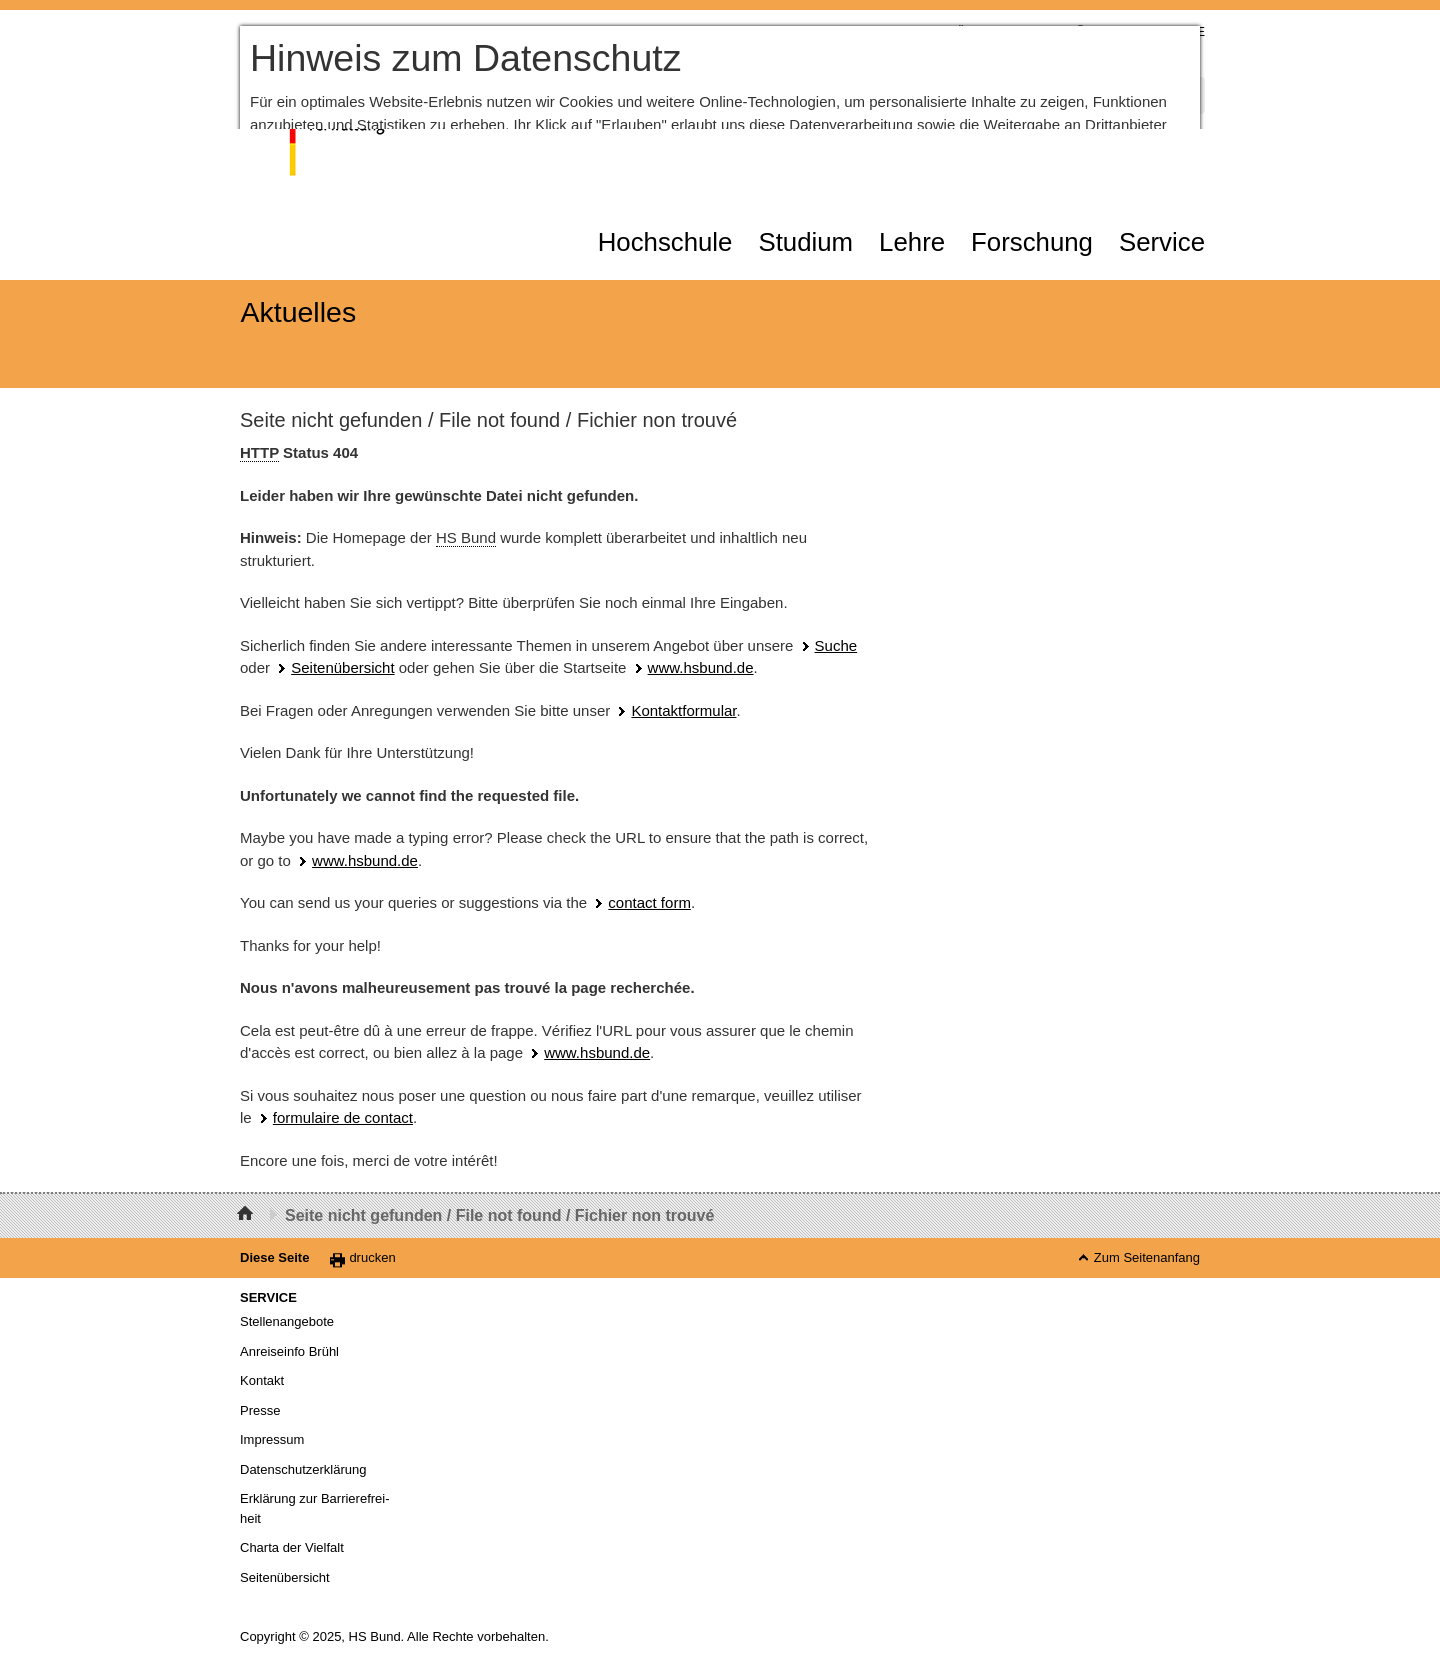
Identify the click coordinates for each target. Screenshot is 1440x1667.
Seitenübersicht (342, 667)
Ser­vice (1162, 242)
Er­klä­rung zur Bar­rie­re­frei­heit (315, 1508)
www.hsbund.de (701, 667)
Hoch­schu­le (665, 242)
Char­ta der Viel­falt (292, 1547)
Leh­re (912, 242)
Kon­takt (262, 1380)
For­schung (1032, 242)
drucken (372, 1257)
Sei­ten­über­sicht (285, 1577)
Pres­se (260, 1410)
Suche (836, 645)
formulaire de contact (343, 1117)
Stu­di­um (805, 242)
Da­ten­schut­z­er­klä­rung (303, 1469)
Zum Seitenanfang (1147, 1257)
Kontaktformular (683, 710)
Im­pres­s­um (272, 1439)
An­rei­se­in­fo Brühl (289, 1351)
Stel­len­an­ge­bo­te (287, 1321)
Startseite (247, 1216)
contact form (649, 902)
